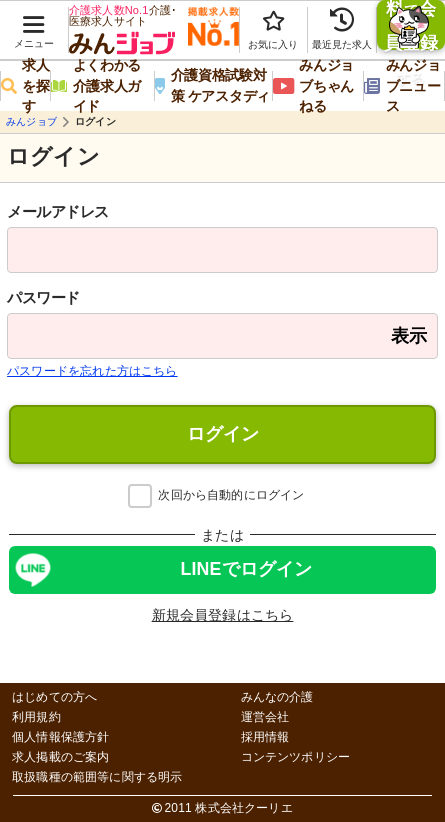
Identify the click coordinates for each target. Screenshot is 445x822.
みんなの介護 (277, 697)
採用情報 (265, 737)
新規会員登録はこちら (223, 615)
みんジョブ (31, 122)
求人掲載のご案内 (60, 757)
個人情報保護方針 (60, 737)
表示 (409, 336)
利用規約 (36, 717)
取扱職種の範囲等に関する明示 (97, 777)
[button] (34, 21)
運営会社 (265, 717)
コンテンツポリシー (296, 757)
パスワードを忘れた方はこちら (92, 371)
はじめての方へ (54, 697)
